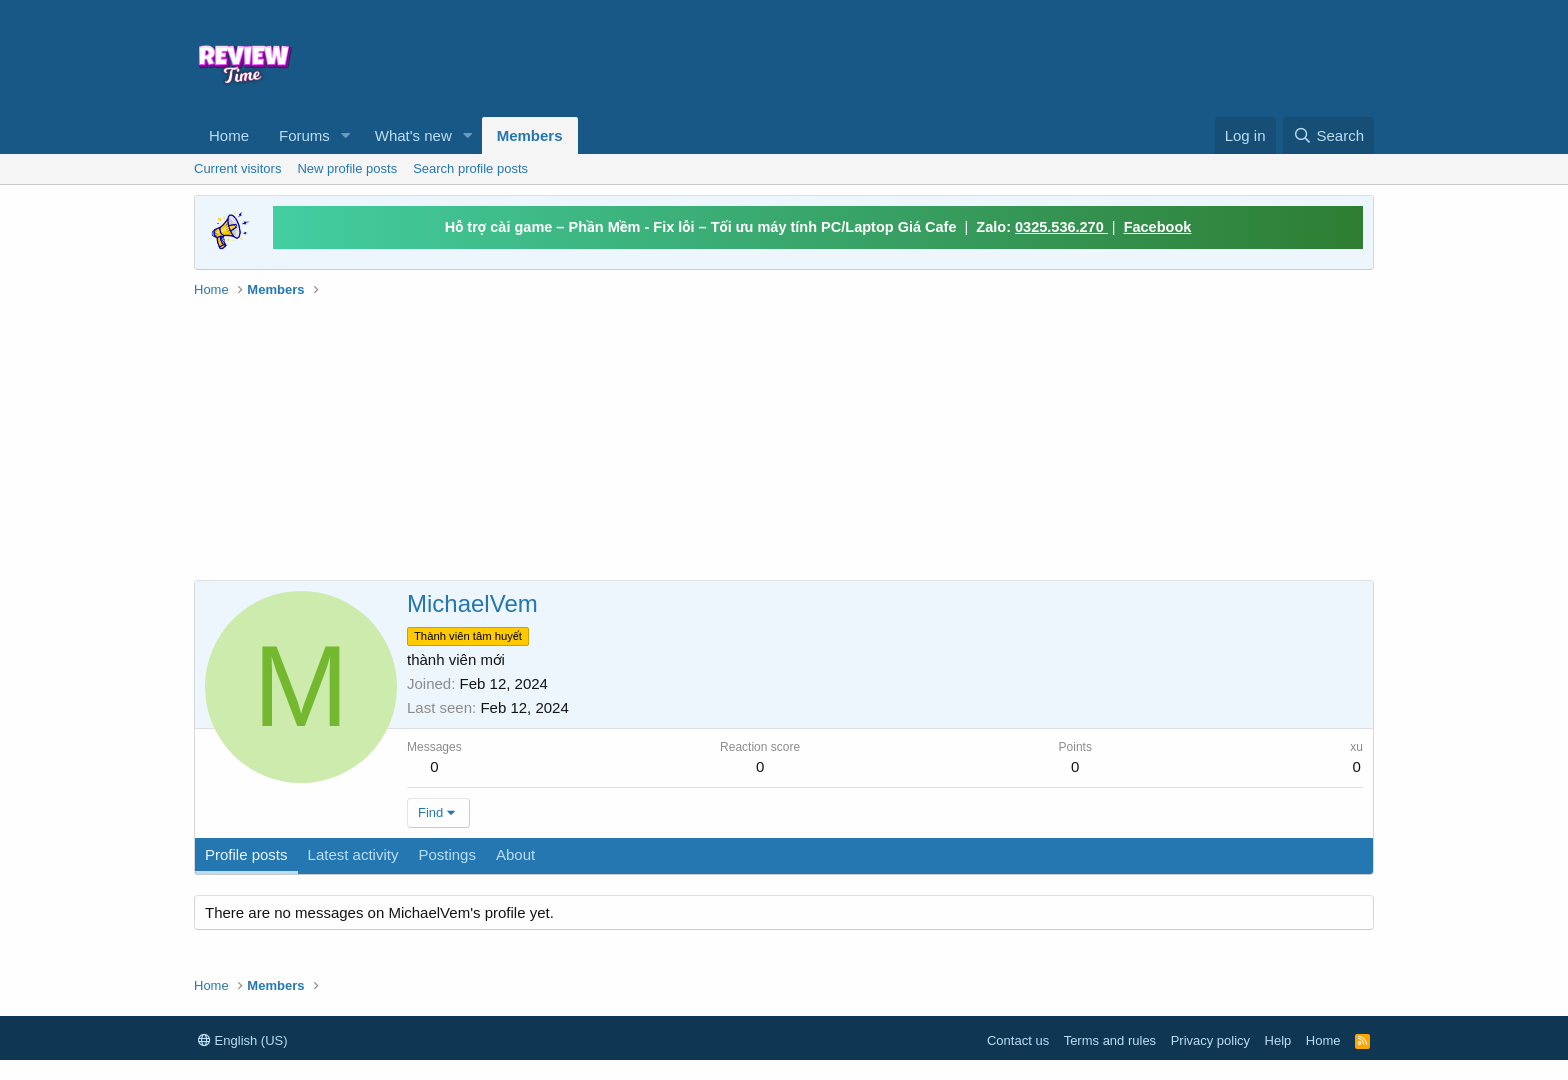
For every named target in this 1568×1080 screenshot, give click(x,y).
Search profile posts (470, 168)
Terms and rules (1110, 1040)
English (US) (243, 1040)
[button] (346, 135)
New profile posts (347, 168)
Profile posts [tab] (246, 854)
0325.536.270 (1061, 227)
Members (530, 135)
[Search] (1328, 135)
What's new (413, 135)
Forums (304, 135)
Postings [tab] (447, 854)
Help (1278, 1040)
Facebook (1158, 227)
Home (229, 135)
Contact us (1018, 1040)
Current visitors (237, 168)
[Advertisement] (946, 56)
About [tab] (515, 854)
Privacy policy (1210, 1040)
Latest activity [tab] (353, 854)
